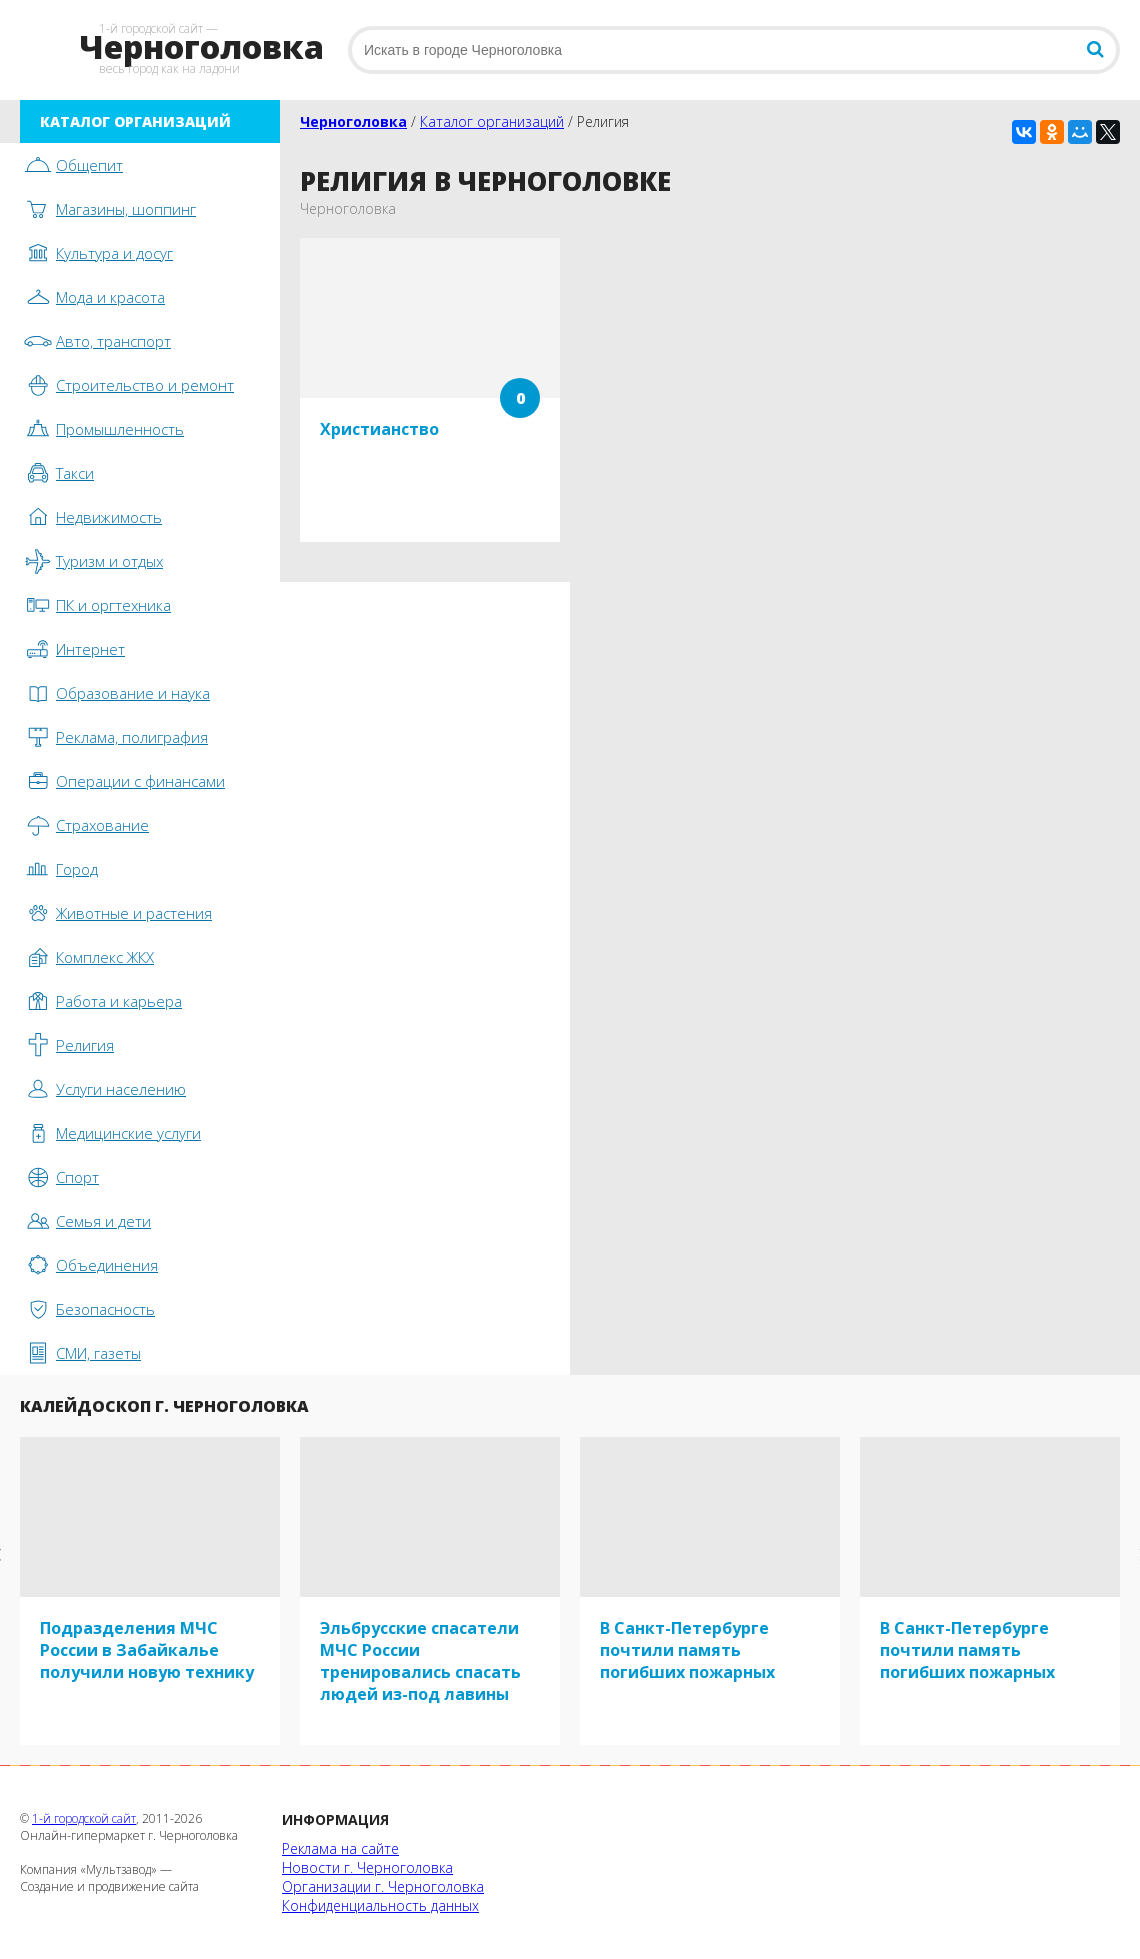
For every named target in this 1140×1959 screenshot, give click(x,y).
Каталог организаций (492, 121)
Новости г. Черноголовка (367, 1867)
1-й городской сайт (84, 1818)
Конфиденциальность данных (380, 1905)
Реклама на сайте (340, 1848)
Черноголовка (353, 121)
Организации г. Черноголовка (383, 1886)
